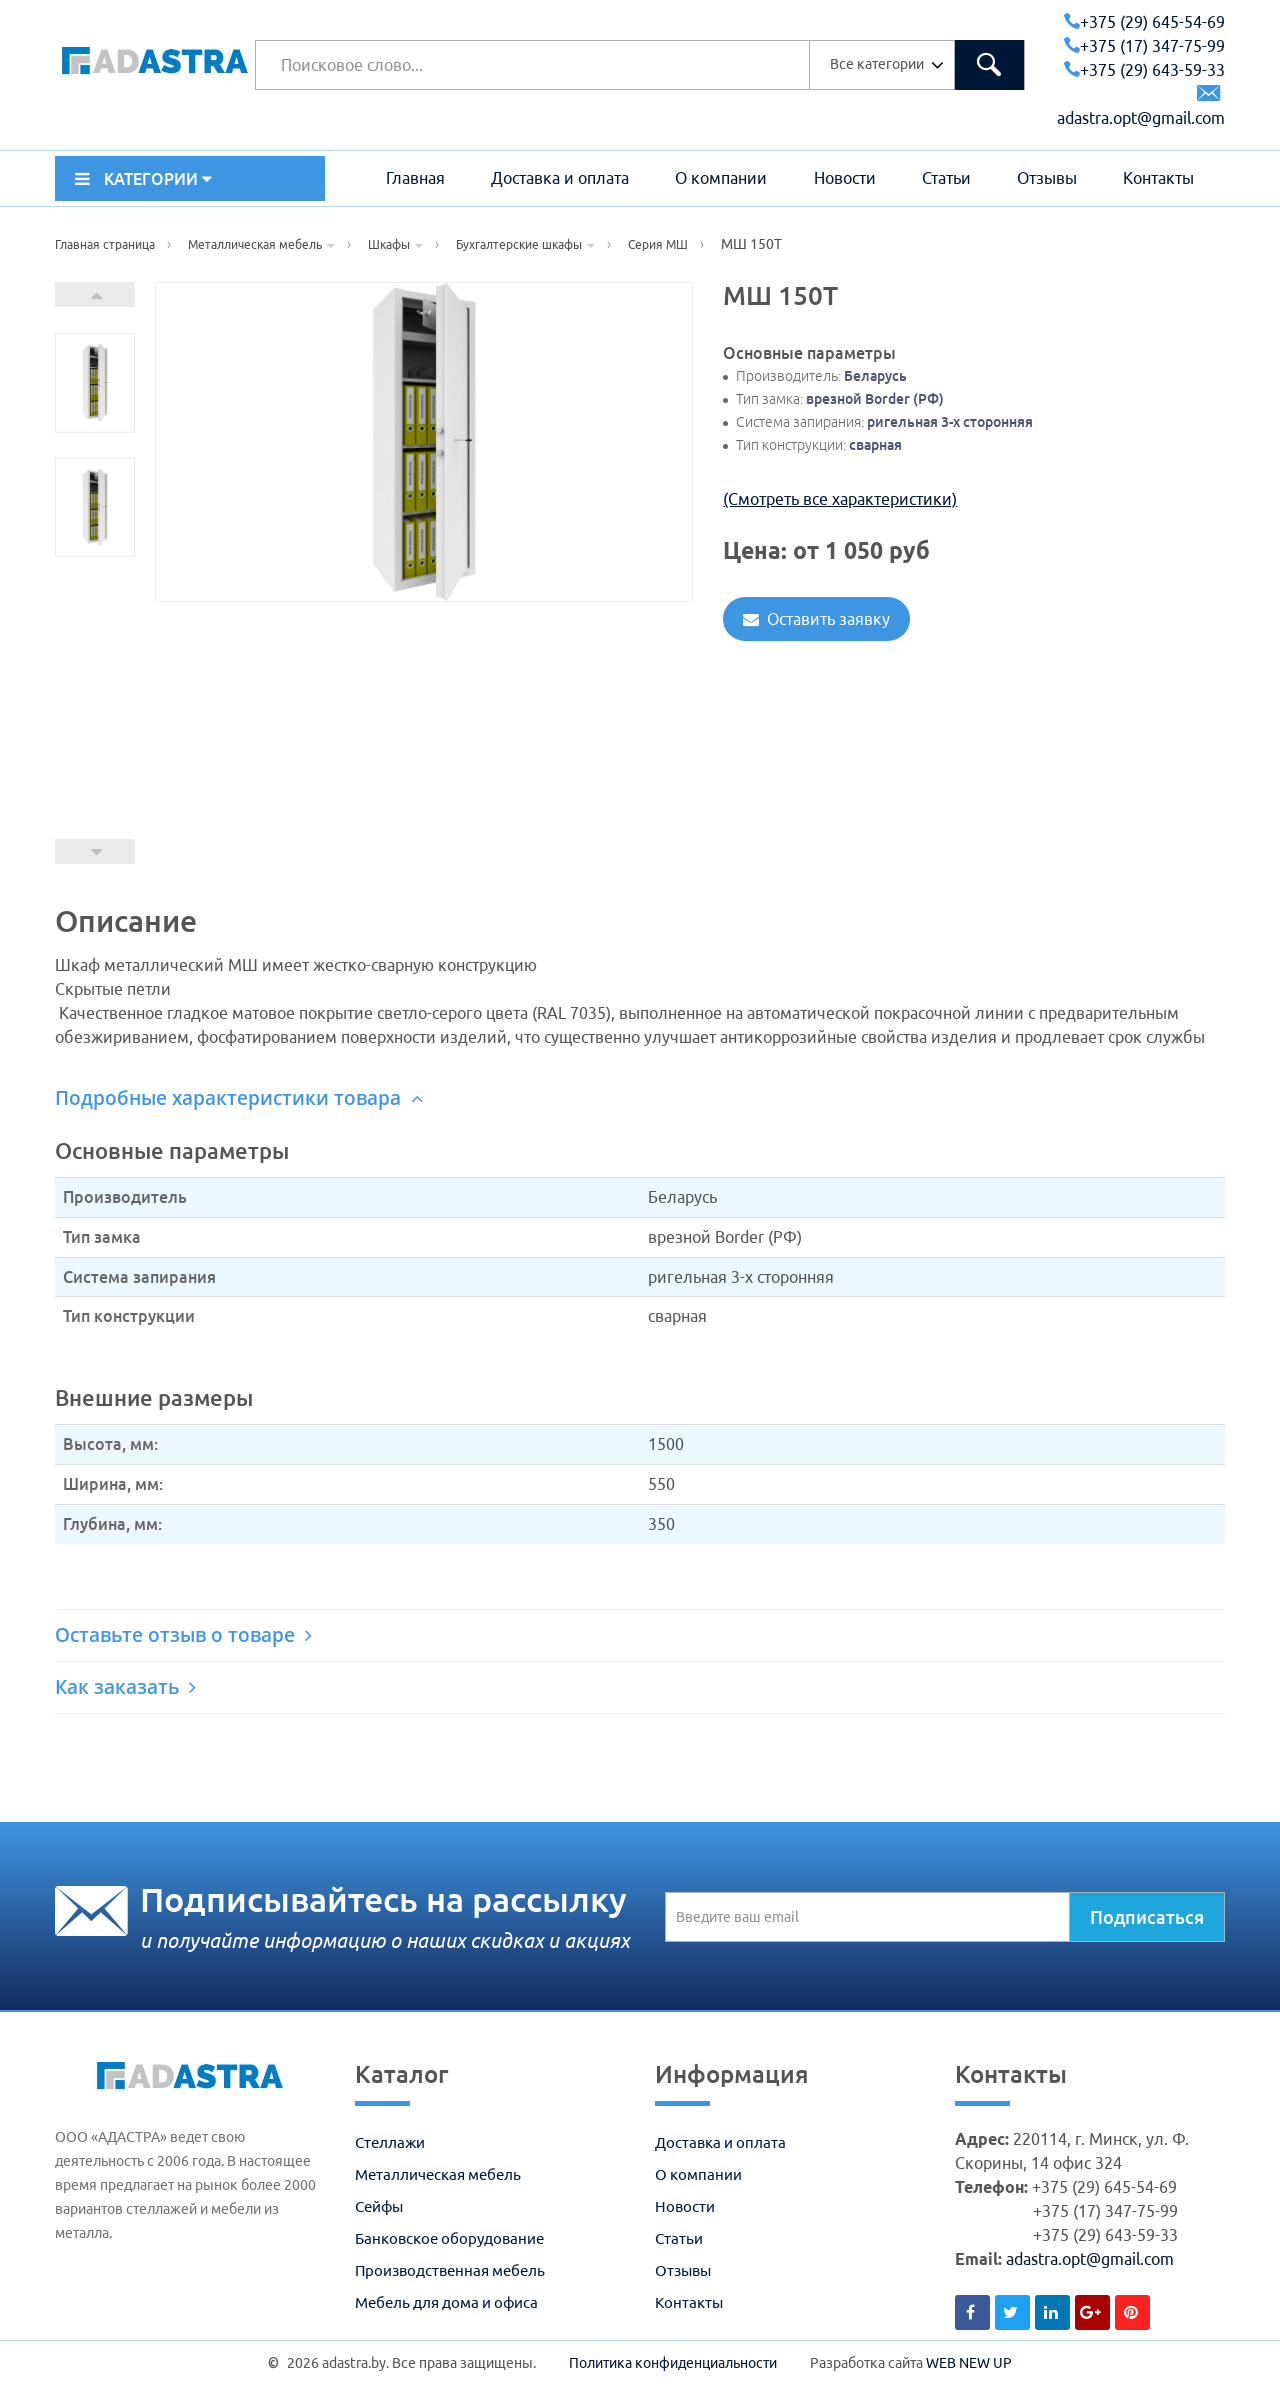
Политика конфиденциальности (673, 2363)
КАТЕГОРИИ (143, 179)
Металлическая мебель (438, 2174)
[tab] (640, 1098)
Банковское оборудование (449, 2238)
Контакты (1158, 178)
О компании (721, 178)
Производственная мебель (450, 2270)
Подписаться (1147, 1917)
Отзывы (1047, 178)
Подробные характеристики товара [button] (239, 1098)
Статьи (946, 178)
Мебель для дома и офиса (446, 2302)
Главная (415, 178)
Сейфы (379, 2206)
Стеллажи (390, 2142)
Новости (845, 178)
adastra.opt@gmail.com (1090, 2259)
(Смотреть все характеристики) (840, 499)
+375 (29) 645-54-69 (1144, 22)
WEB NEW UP (969, 2363)
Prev (95, 851)
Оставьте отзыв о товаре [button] (183, 1635)
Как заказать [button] (125, 1687)
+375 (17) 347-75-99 (1144, 46)
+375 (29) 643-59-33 (1144, 70)
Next (95, 294)
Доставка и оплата (560, 178)
